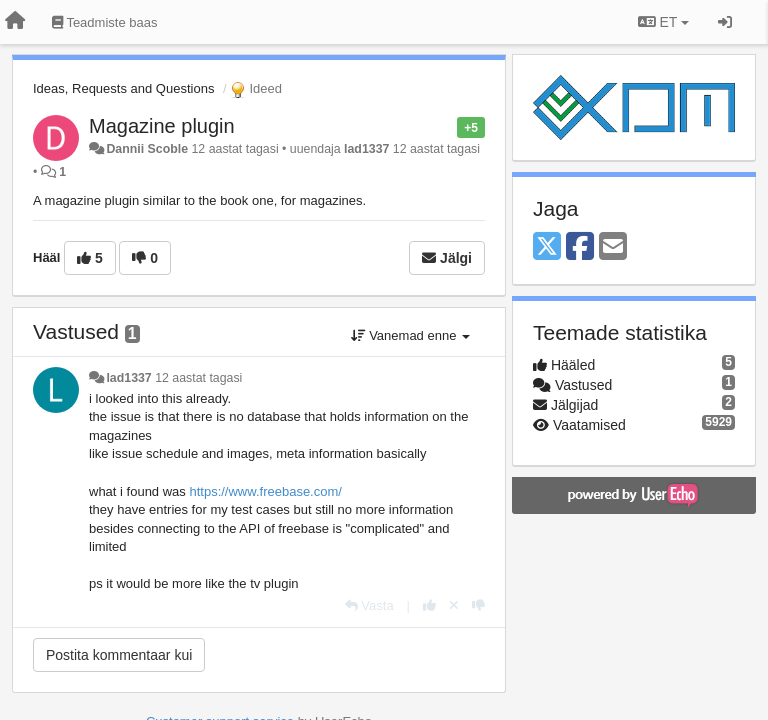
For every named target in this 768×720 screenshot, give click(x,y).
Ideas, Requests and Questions (123, 88)
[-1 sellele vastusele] (478, 605)
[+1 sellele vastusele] (429, 605)
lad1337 (366, 149)
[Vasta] (369, 605)
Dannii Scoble (147, 149)
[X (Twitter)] (547, 247)
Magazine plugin (162, 126)
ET (663, 22)
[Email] (613, 247)
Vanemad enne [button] (410, 335)
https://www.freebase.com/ (265, 491)
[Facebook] (580, 247)
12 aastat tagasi (198, 378)
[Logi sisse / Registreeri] (725, 22)
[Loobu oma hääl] (454, 605)
